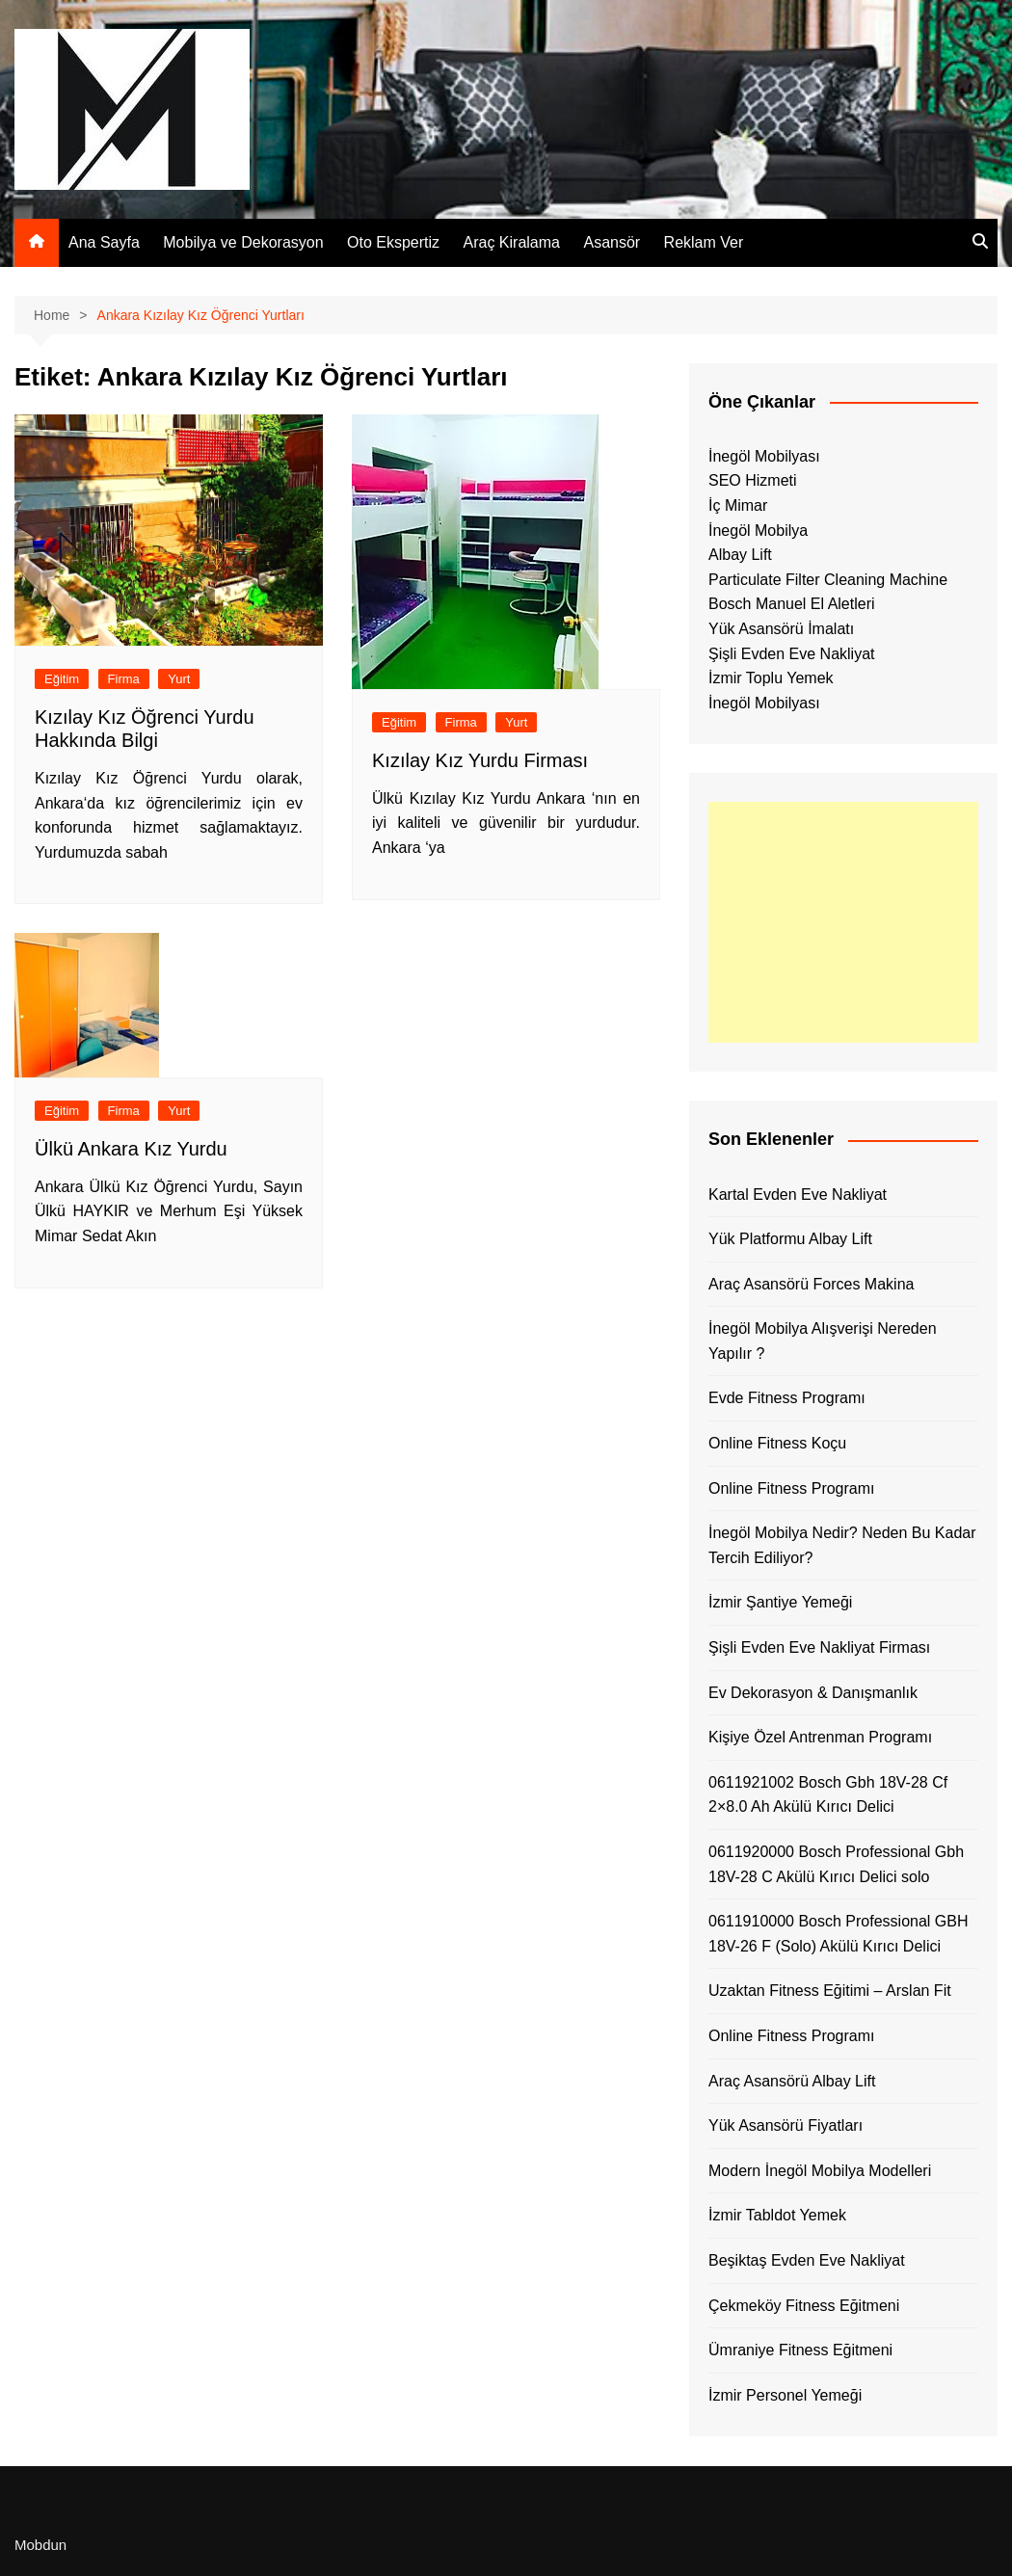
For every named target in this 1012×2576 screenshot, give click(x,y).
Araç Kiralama (512, 242)
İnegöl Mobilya (758, 530)
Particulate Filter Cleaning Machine (827, 579)
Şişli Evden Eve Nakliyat (791, 654)
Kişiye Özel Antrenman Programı (820, 1737)
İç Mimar (737, 505)
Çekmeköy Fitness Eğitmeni (803, 2305)
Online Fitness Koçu (777, 1443)
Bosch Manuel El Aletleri (791, 604)
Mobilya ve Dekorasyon (243, 242)
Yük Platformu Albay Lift (790, 1239)
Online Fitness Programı (791, 1488)
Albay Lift (740, 554)
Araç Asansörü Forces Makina (811, 1284)
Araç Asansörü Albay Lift (791, 2081)
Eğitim (61, 679)
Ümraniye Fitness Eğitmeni (800, 2350)
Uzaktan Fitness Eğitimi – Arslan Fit (829, 1990)
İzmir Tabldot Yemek (777, 2215)
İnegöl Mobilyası (764, 456)
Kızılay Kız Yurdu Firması (480, 760)
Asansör (611, 242)
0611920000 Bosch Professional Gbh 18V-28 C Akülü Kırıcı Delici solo (836, 1864)
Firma (124, 679)
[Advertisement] (843, 922)
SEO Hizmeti (752, 480)
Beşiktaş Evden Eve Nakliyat (806, 2260)
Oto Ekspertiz (393, 242)
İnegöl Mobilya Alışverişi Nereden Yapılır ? (822, 1341)
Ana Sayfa (104, 242)
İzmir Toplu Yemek (771, 678)
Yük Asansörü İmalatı (781, 629)
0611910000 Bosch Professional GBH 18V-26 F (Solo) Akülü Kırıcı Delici (838, 1933)
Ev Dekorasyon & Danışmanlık (813, 1693)
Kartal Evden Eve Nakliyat (797, 1194)
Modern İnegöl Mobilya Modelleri (819, 2171)
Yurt (179, 679)
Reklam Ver (704, 242)
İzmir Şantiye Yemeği (780, 1602)
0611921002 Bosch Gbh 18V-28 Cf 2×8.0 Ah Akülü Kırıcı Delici (827, 1795)
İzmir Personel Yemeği (785, 2395)
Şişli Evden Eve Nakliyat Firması (819, 1647)
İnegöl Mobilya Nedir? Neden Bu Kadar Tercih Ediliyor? (842, 1545)
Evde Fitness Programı (787, 1398)
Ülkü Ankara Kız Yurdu (131, 1148)
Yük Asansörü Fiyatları (785, 2125)
